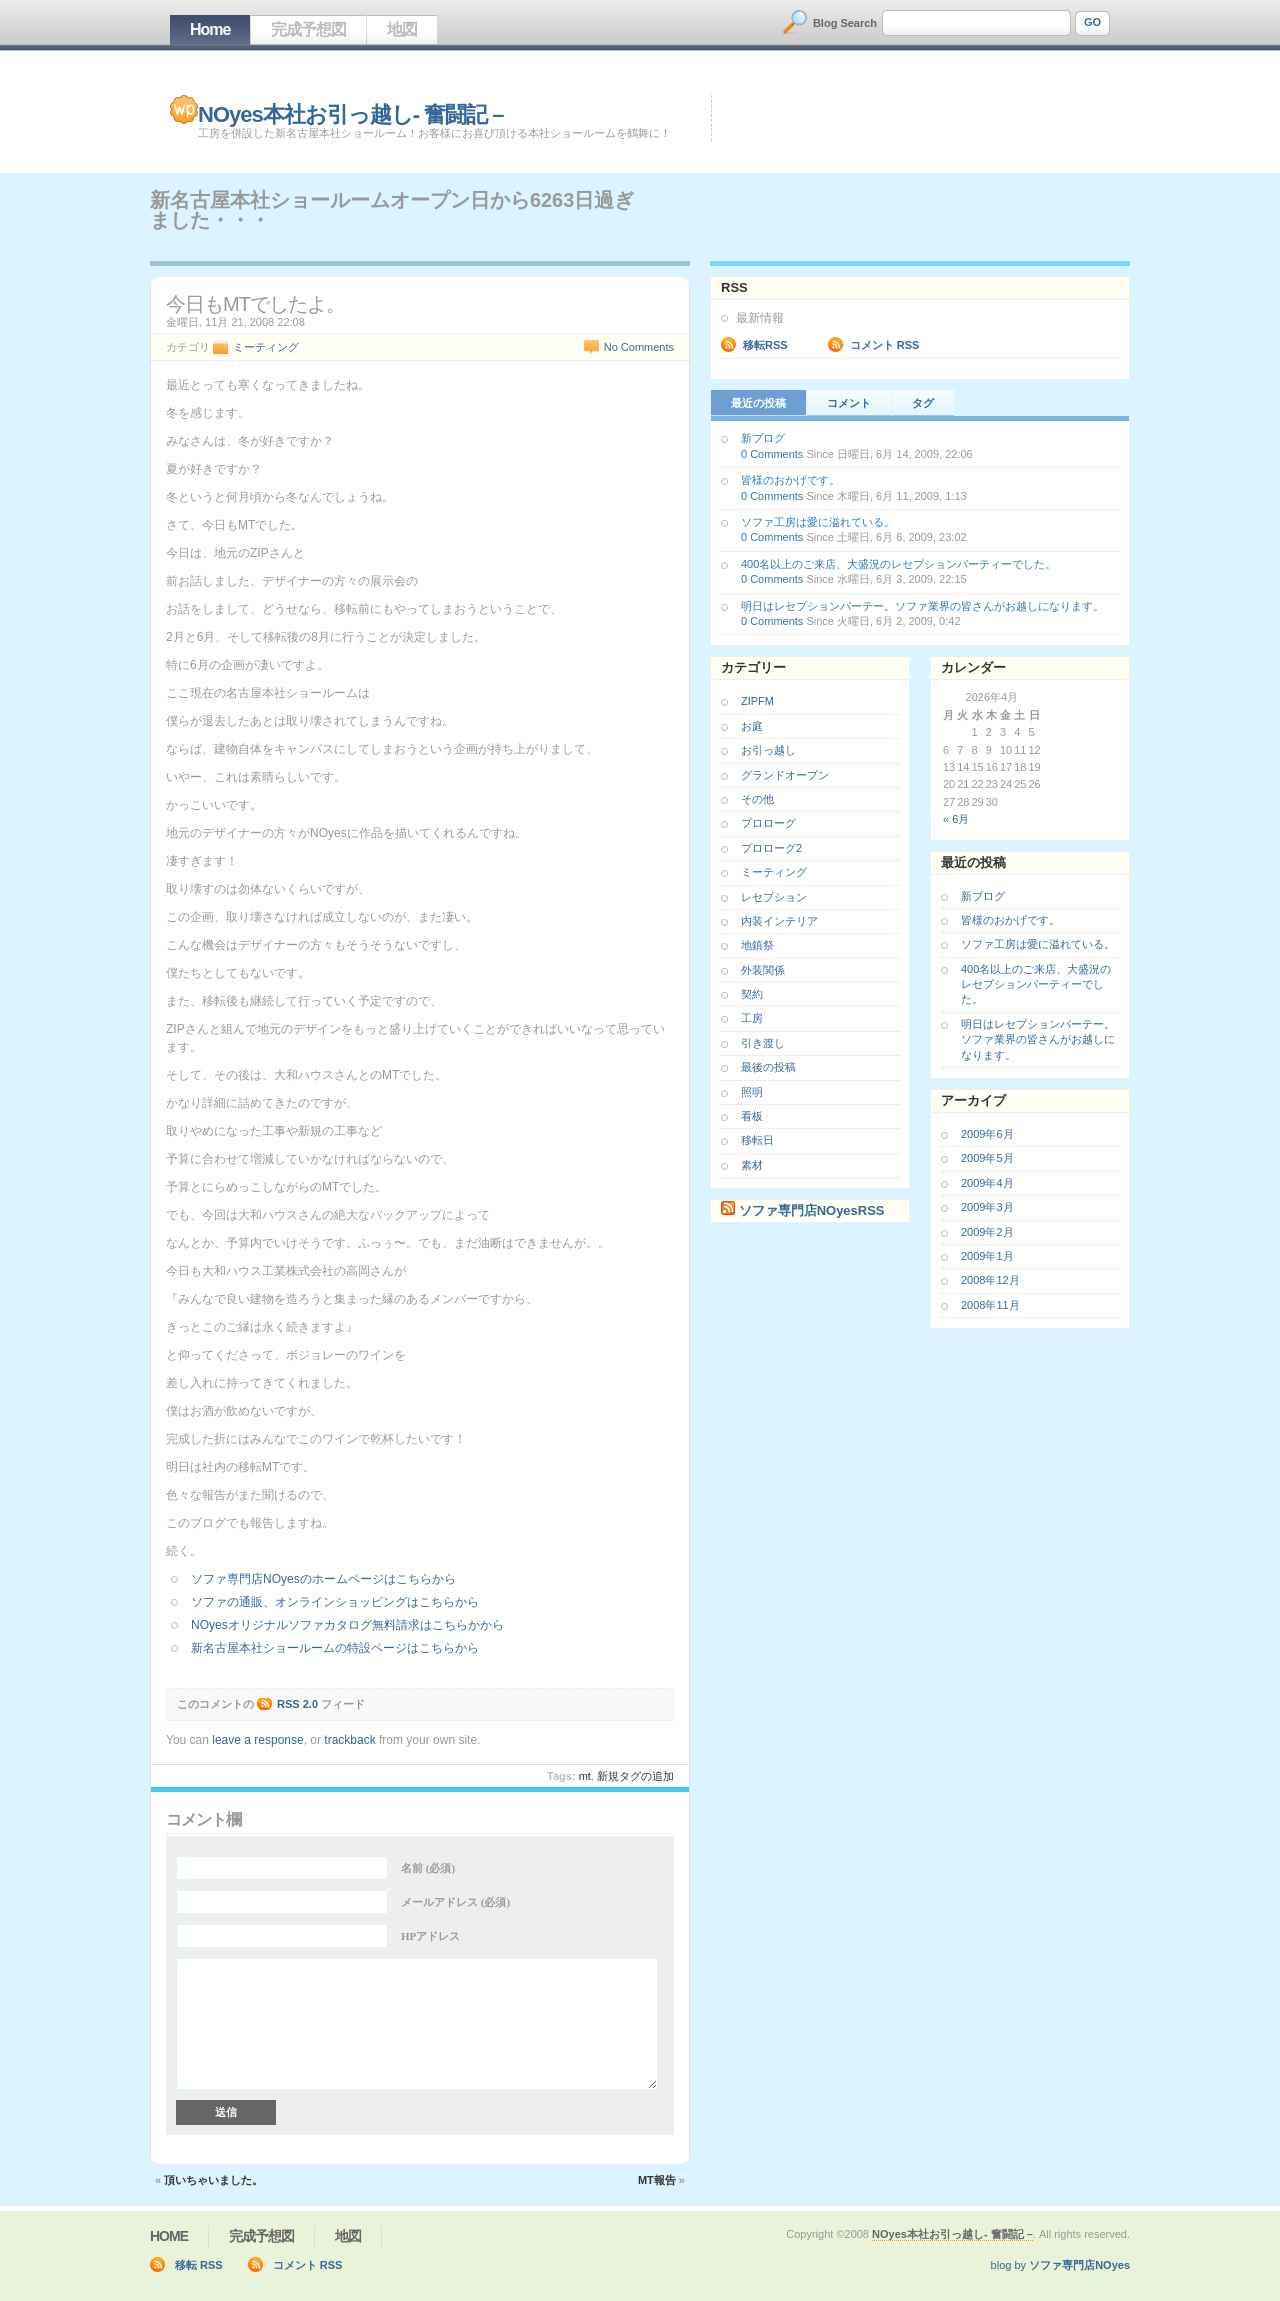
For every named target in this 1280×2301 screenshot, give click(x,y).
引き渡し (763, 1043)
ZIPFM (757, 701)
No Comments (639, 347)
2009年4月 (987, 1183)
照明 (752, 1092)
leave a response (257, 1740)
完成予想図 (308, 29)
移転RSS (765, 345)
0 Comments (772, 454)
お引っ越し (768, 750)
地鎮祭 (757, 945)
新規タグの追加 (635, 1776)
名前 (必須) (428, 1868)
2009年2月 (987, 1232)
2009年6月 (987, 1134)
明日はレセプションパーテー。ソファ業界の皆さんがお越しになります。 (922, 606)
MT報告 (657, 2180)
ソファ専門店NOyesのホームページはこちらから (323, 1579)
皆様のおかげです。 (790, 480)
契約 (752, 994)
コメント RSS (885, 345)
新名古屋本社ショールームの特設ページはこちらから (335, 1648)
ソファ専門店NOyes (1079, 2265)
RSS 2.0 (297, 1704)
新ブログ (763, 438)
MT (585, 1776)
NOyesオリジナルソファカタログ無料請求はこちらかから (347, 1625)
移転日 (757, 1140)
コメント (849, 403)
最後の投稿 (768, 1067)
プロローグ (768, 823)
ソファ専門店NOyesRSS (812, 1210)
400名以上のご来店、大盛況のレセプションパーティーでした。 (898, 564)
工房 (752, 1018)
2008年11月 (990, 1305)
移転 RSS (199, 2265)
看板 (752, 1116)
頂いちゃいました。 (213, 2180)
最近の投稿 (758, 403)
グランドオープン (785, 775)
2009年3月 (987, 1207)
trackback (349, 1740)
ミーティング (266, 347)
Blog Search (845, 23)
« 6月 (956, 819)
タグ (923, 403)
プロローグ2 (771, 848)
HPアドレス (430, 1936)
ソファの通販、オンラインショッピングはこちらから (335, 1602)
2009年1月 (987, 1256)
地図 (402, 29)
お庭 (752, 726)
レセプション (774, 897)
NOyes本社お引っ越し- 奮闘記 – (351, 114)
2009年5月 (987, 1158)
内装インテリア (779, 921)
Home (210, 29)
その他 (757, 799)
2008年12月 (990, 1280)
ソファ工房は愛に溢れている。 (818, 522)
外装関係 (763, 970)
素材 (752, 1165)
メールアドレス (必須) (455, 1902)
